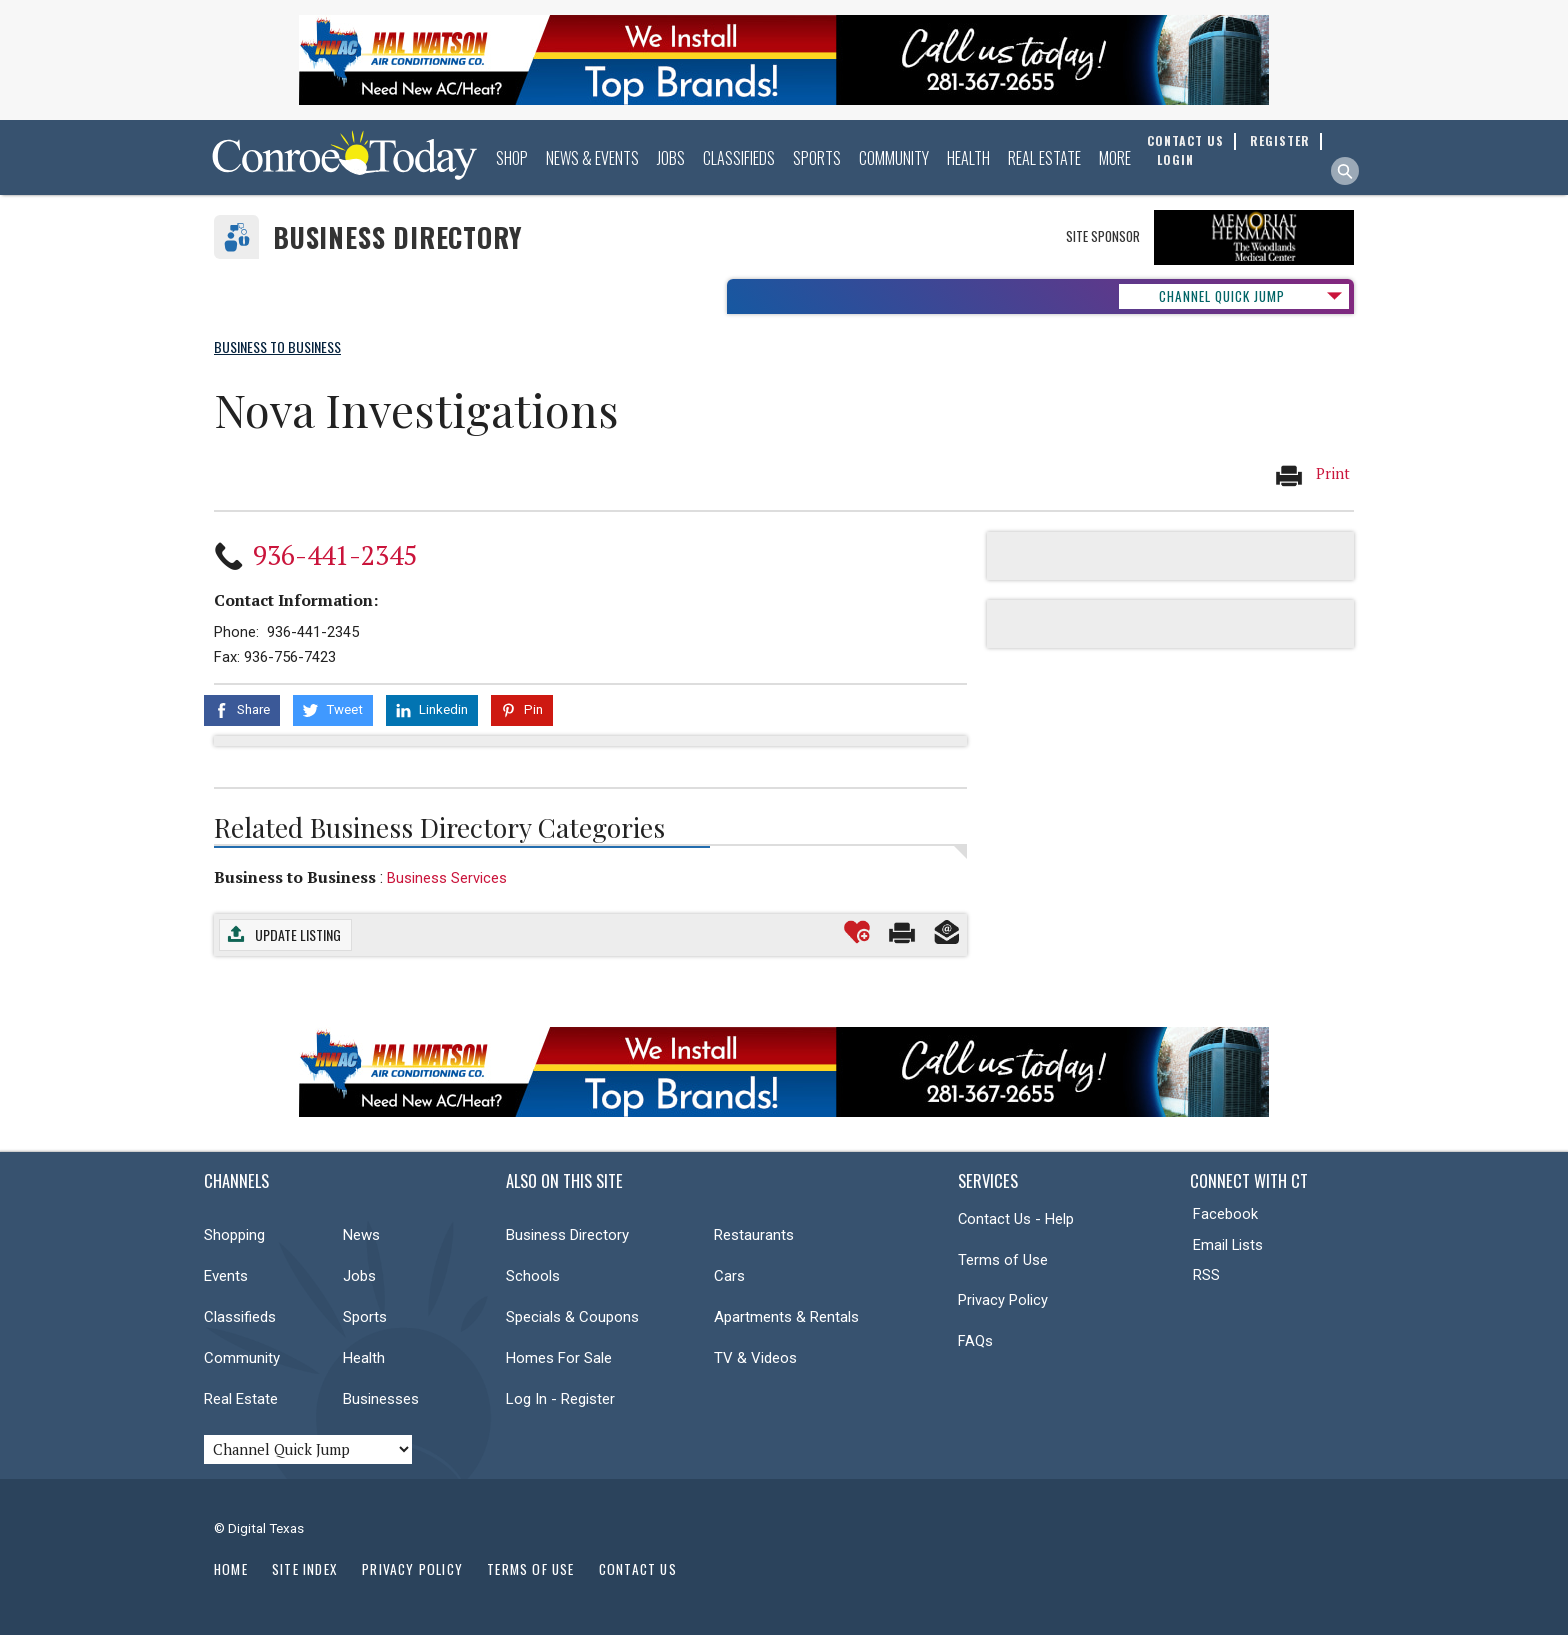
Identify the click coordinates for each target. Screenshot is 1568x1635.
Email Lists (1228, 1245)
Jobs (671, 158)
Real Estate (1044, 158)
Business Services (447, 878)
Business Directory (397, 237)
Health (968, 158)
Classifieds (739, 158)
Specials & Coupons (572, 1317)
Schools (533, 1276)
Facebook (1225, 1214)
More (1115, 158)
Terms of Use (1003, 1260)
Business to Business (295, 877)
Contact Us (638, 1569)
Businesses (381, 1399)
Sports (817, 158)
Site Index (305, 1569)
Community (894, 158)
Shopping (234, 1235)
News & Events (592, 158)
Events (226, 1276)
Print (1312, 475)
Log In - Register (560, 1399)
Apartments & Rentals (786, 1317)
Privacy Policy (1003, 1300)
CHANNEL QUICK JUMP (1222, 296)
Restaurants (754, 1235)
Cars (729, 1276)
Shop (512, 158)
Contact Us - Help (1016, 1219)
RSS (1206, 1275)
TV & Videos (755, 1358)
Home (231, 1569)
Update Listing (298, 934)
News (361, 1235)
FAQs (975, 1341)
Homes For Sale (559, 1358)
